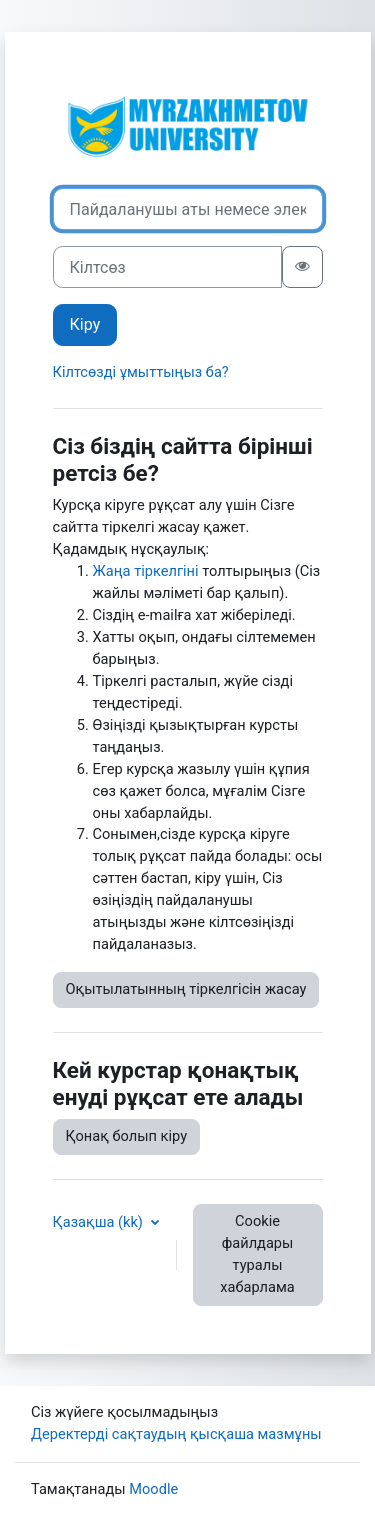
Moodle (153, 1489)
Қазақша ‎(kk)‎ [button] (100, 1222)
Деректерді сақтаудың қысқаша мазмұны (176, 1434)
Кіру (85, 324)
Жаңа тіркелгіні (146, 571)
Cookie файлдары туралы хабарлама (257, 1254)
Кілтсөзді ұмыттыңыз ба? (141, 372)
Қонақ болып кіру (127, 1136)
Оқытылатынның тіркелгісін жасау (186, 989)
